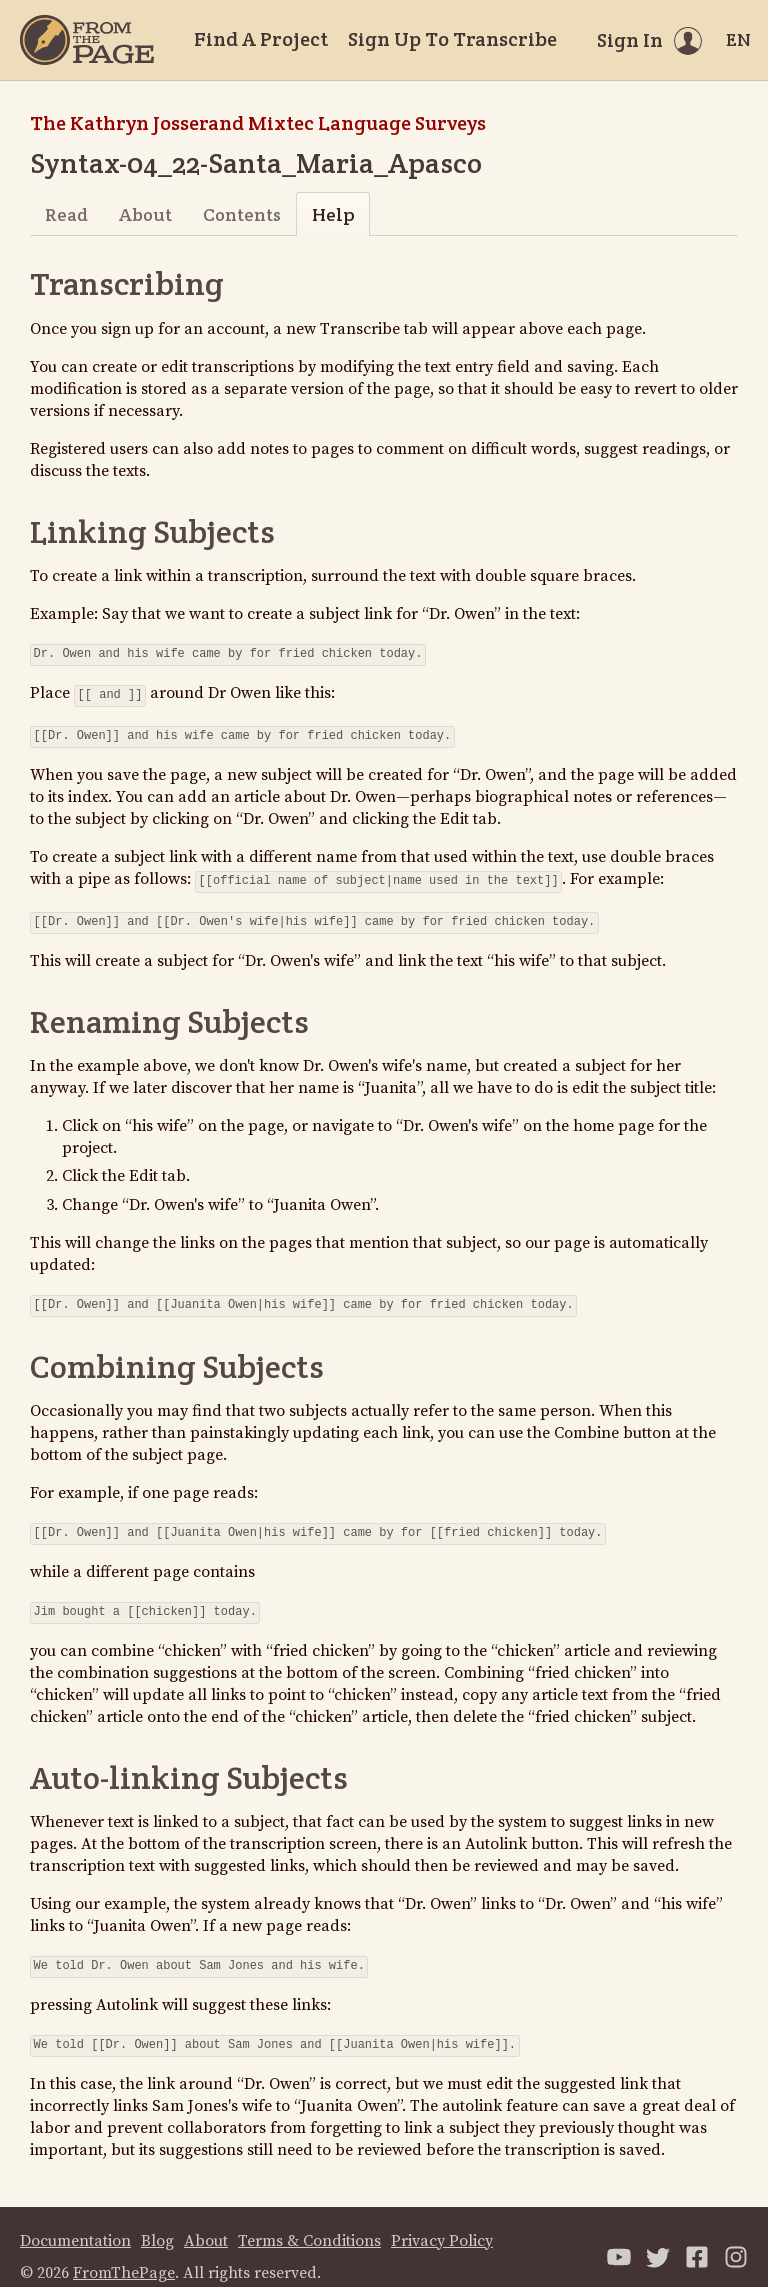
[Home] (87, 40)
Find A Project (261, 39)
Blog (157, 2221)
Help (333, 214)
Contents (242, 214)
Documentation (75, 2221)
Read (66, 214)
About (145, 214)
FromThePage (124, 2253)
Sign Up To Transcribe (452, 39)
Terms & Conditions (309, 2221)
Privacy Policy (442, 2221)
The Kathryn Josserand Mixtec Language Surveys (258, 123)
